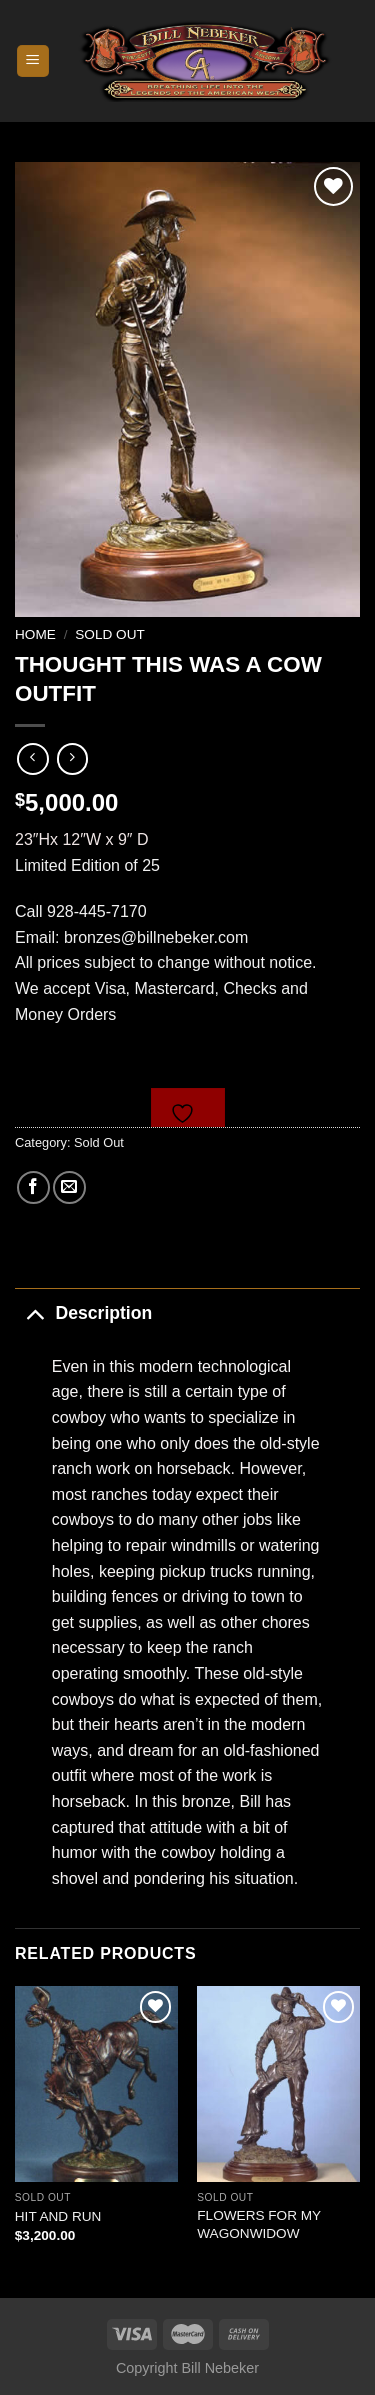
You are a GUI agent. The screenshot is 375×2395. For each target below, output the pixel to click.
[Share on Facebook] (33, 1187)
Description (83, 1312)
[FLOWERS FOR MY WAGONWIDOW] (278, 2083)
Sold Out (110, 634)
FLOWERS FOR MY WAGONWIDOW (259, 2224)
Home (35, 634)
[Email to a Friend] (69, 1187)
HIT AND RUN (58, 2216)
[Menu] (33, 61)
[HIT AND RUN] (96, 2083)
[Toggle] (34, 1312)
